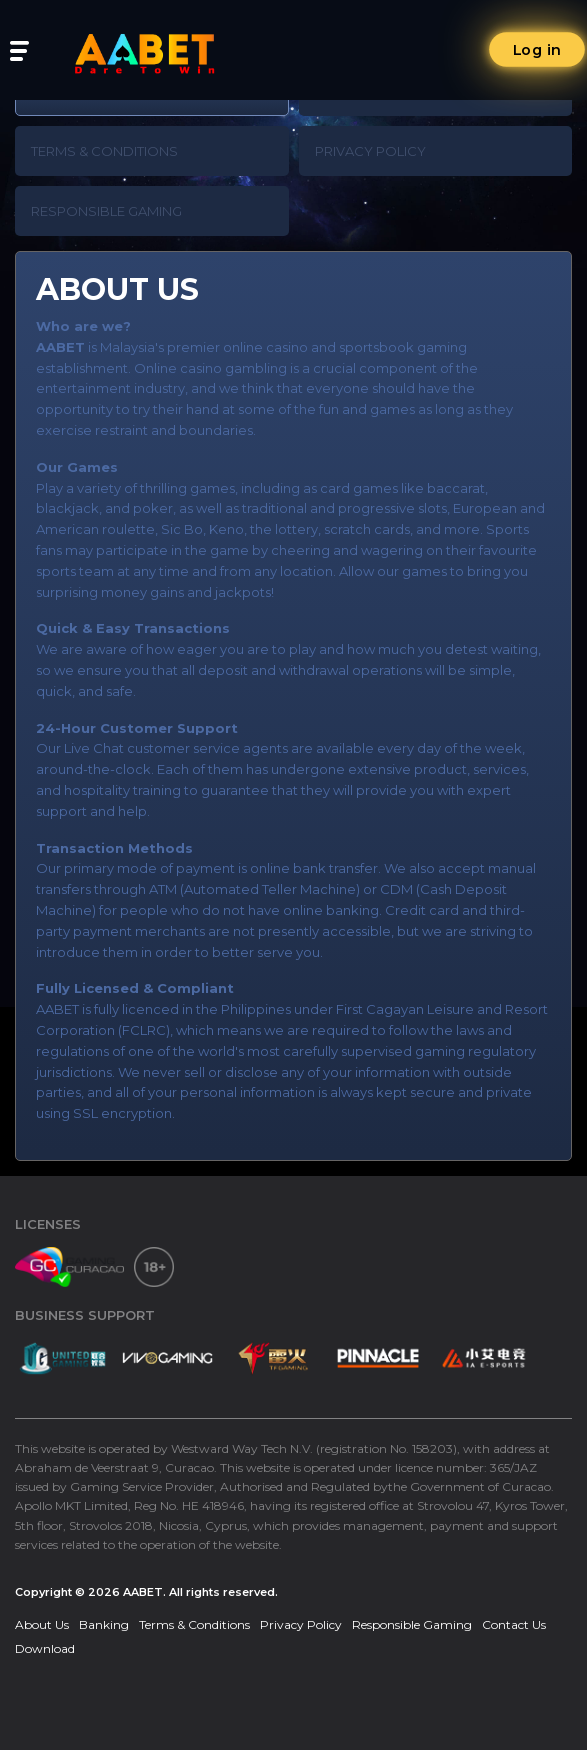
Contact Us (514, 1624)
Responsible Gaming (106, 211)
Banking (104, 1624)
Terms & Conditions (104, 151)
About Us (42, 1624)
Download (45, 1648)
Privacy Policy (370, 151)
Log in (537, 50)
